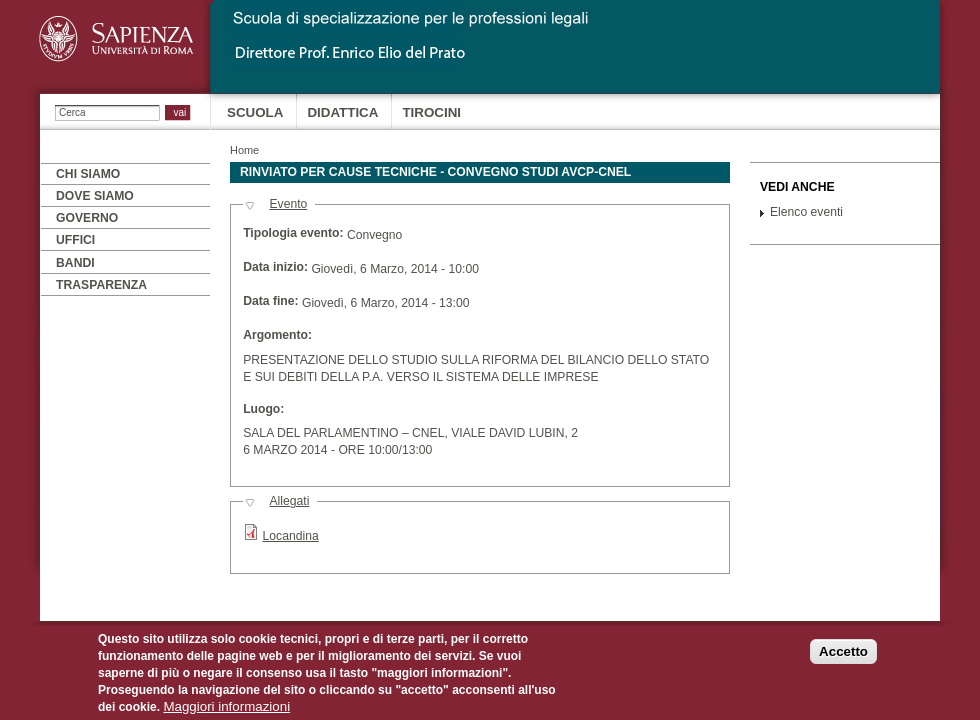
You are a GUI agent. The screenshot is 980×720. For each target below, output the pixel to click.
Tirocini (431, 112)
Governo (87, 218)
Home (244, 150)
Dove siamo (95, 196)
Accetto (843, 658)
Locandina (291, 536)
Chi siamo (88, 174)
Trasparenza (101, 285)
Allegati (289, 501)
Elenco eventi (806, 212)
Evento (288, 204)
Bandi (75, 263)
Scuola (255, 112)
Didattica (342, 112)
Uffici (75, 240)
